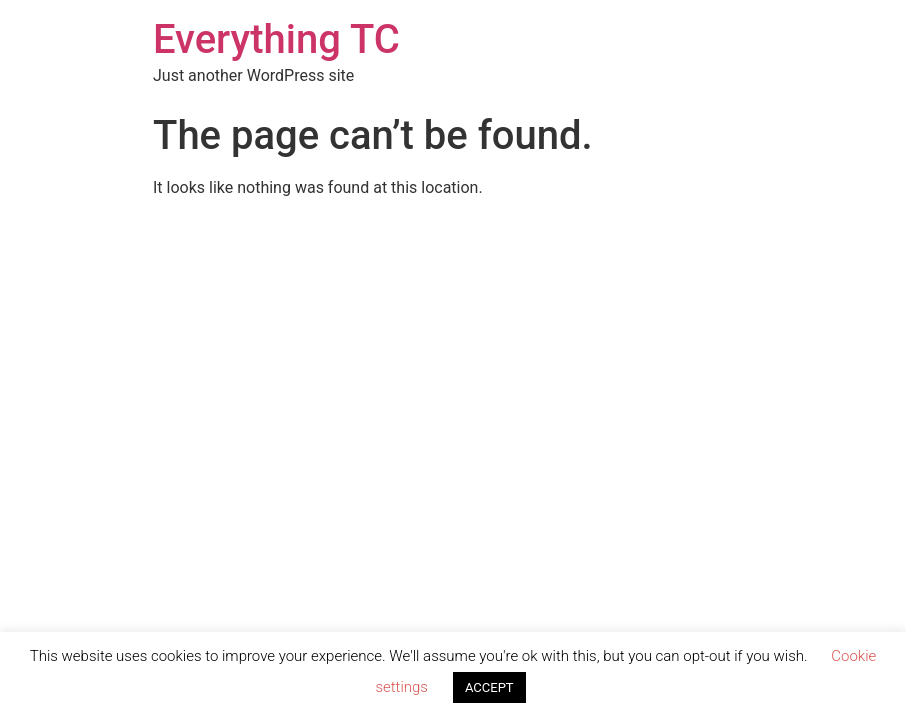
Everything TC (276, 39)
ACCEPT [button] (489, 687)
